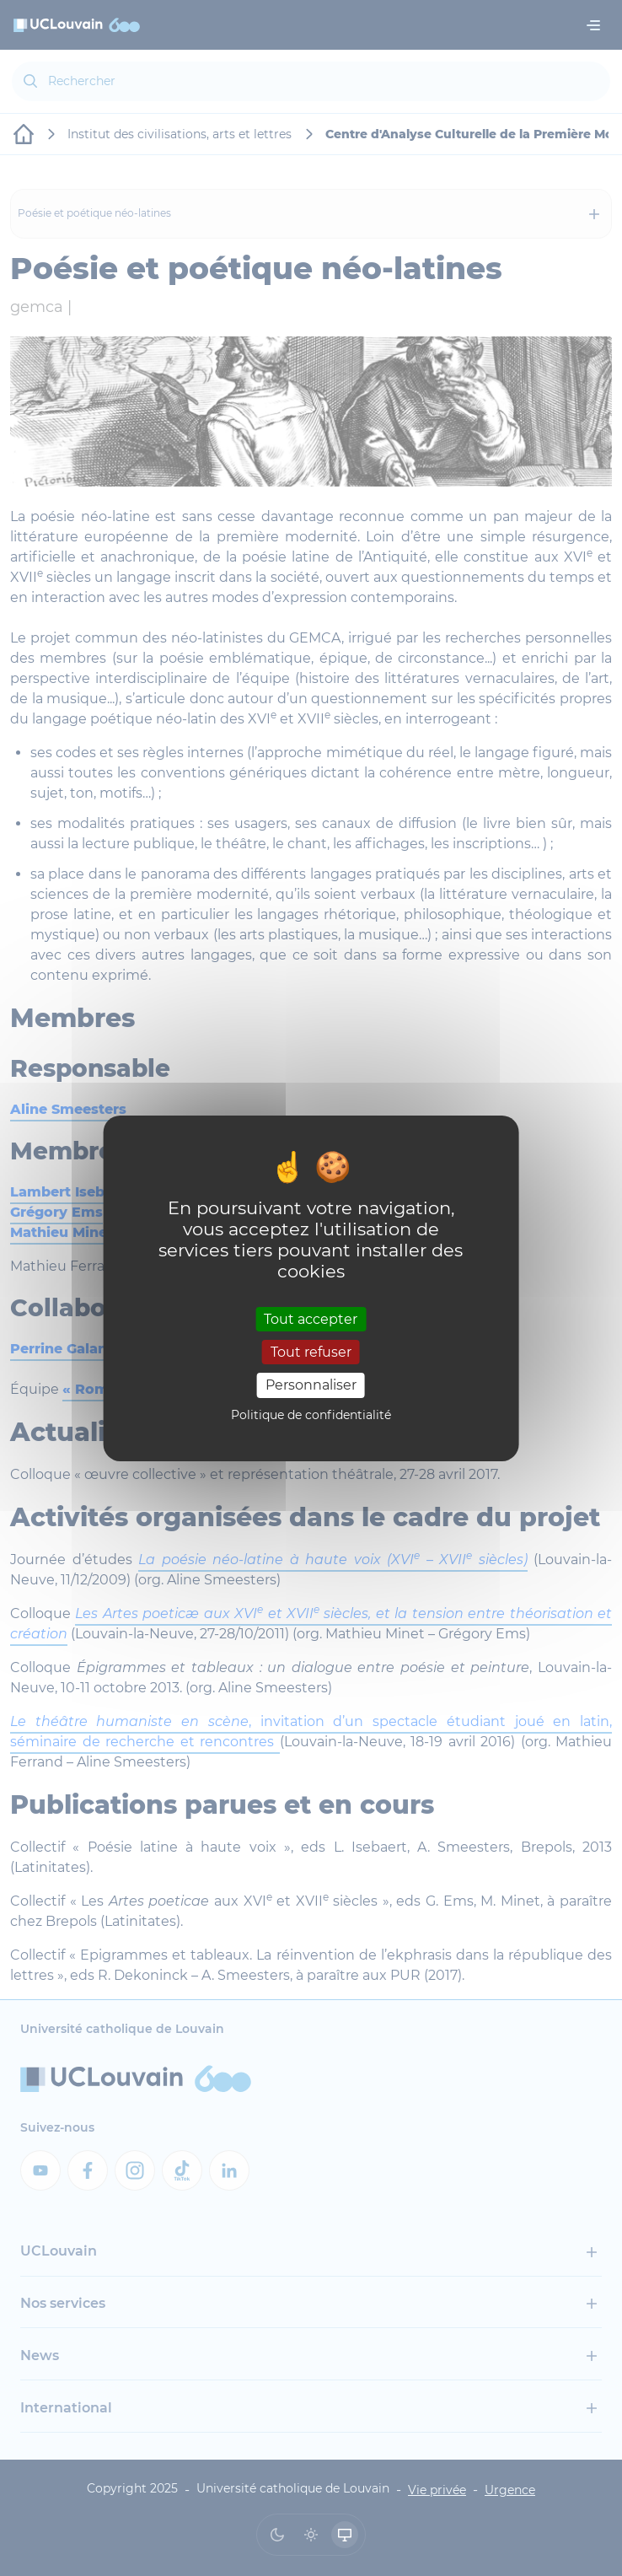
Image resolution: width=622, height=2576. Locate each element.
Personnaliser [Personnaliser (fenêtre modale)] (311, 1385)
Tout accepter (310, 1319)
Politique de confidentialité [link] (311, 1414)
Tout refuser (311, 1352)
